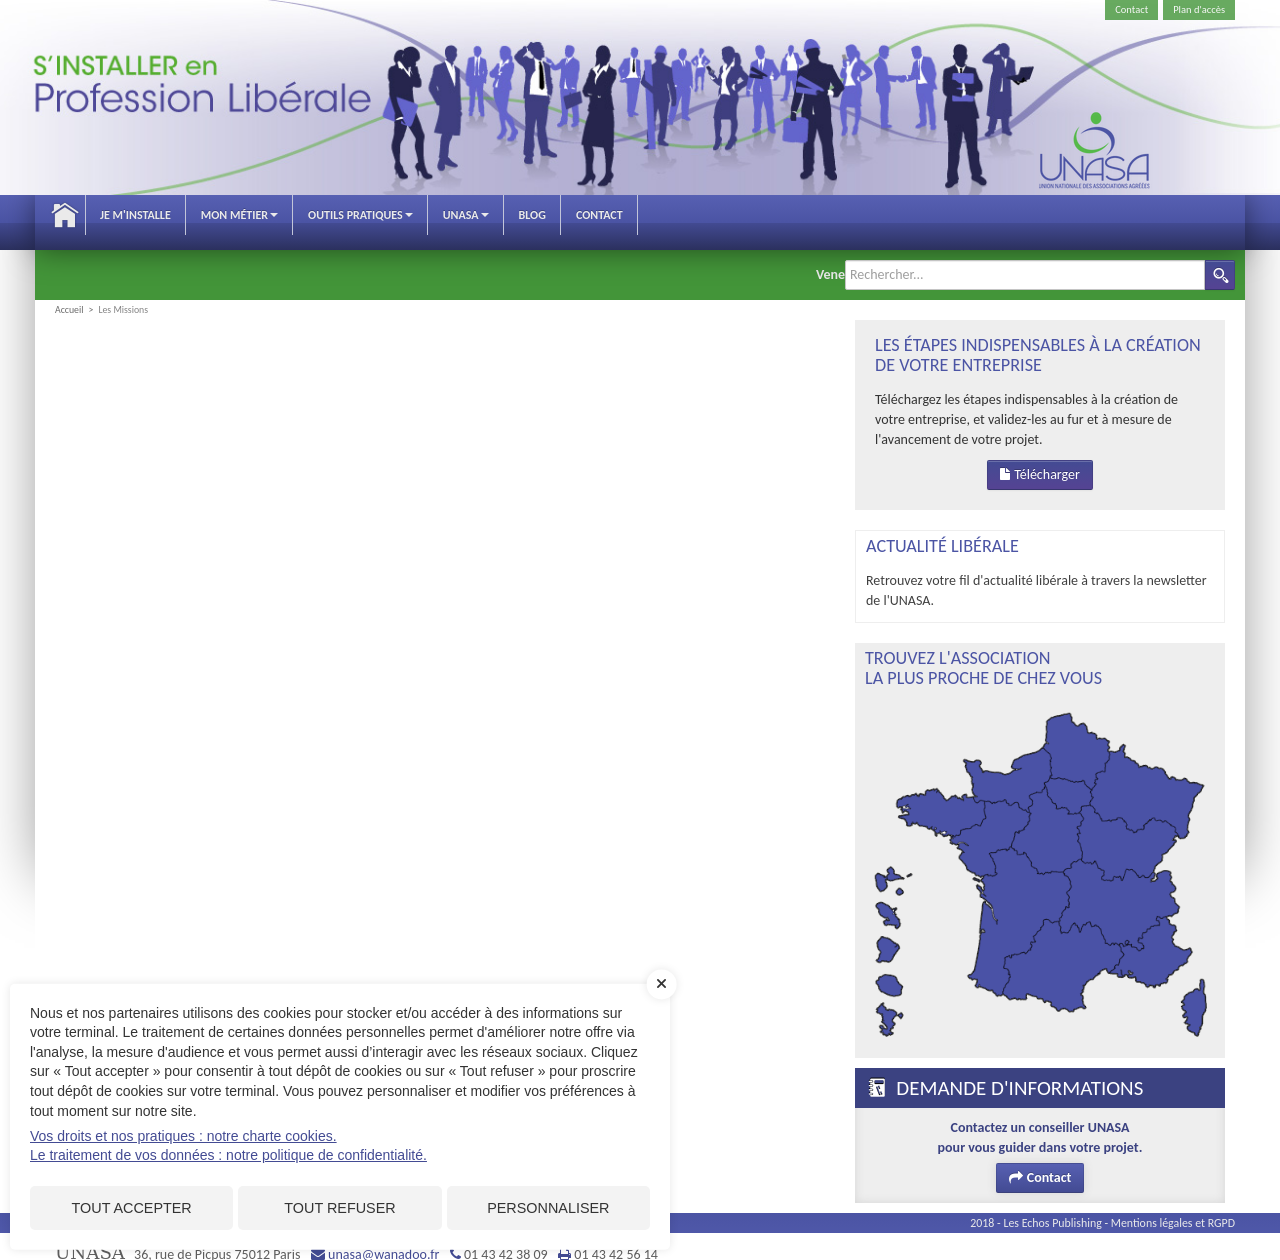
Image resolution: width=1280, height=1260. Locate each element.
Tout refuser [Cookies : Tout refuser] (339, 1208)
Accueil (65, 215)
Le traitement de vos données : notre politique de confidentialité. (228, 1155)
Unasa (466, 215)
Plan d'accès (1199, 9)
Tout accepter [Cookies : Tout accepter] (132, 1208)
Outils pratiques (360, 215)
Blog (532, 215)
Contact (1131, 9)
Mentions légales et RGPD (1173, 1208)
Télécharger (1040, 459)
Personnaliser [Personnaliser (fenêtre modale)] (548, 1208)
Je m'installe (135, 215)
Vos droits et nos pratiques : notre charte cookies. (183, 1136)
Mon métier (239, 215)
